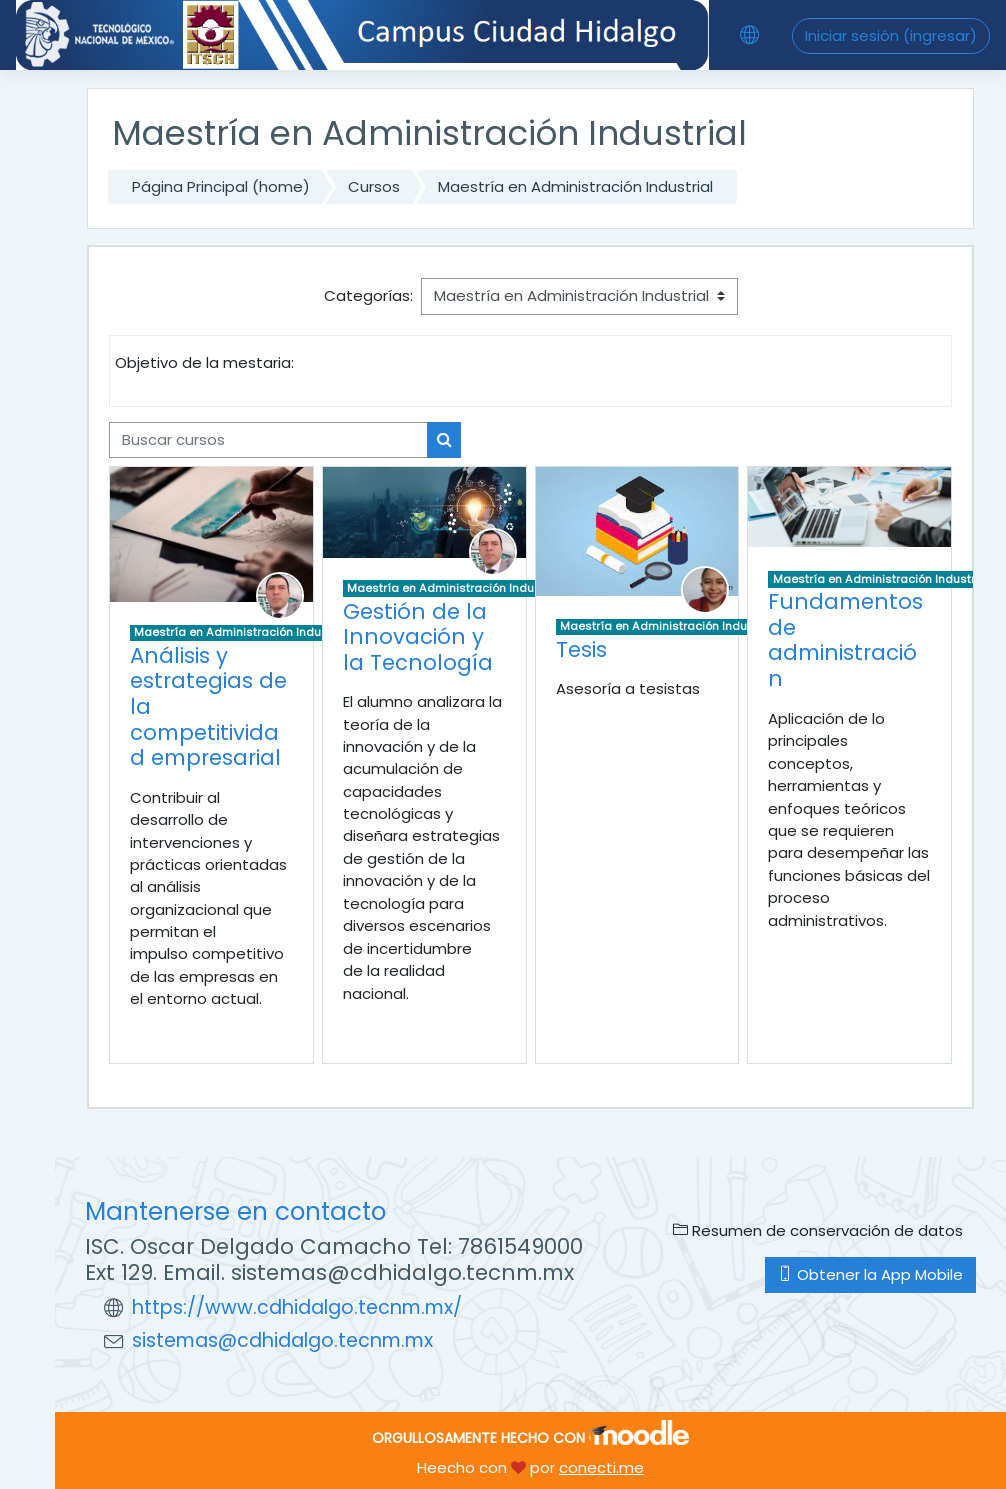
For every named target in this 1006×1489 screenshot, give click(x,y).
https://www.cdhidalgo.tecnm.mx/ (297, 1307)
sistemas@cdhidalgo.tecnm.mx (282, 1340)
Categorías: (368, 295)
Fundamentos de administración (845, 640)
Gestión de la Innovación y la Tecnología (418, 637)
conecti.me (601, 1467)
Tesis (581, 649)
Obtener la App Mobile (870, 1274)
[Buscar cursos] (268, 440)
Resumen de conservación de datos (818, 1230)
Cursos (374, 186)
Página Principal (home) (221, 186)
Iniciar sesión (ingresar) (891, 35)
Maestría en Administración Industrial (575, 186)
